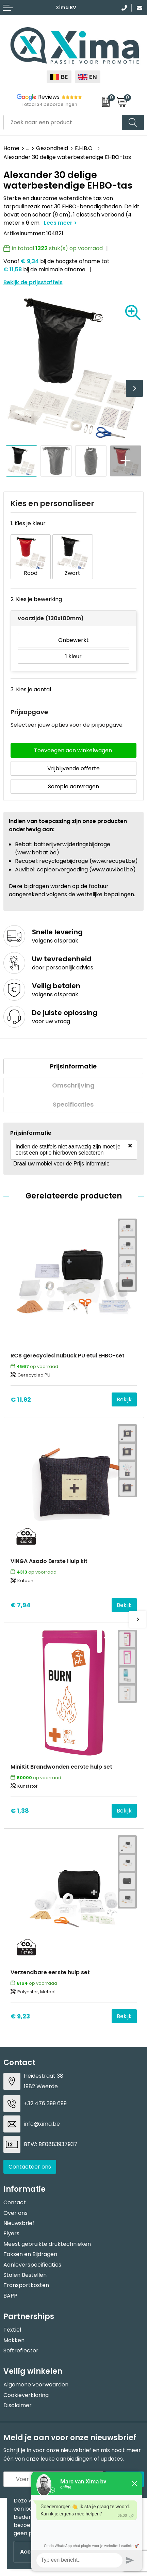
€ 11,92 (21, 1399)
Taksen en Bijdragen (30, 2254)
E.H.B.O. (85, 148)
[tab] (73, 1066)
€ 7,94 (21, 1605)
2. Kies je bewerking (36, 599)
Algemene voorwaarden (35, 2384)
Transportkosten (26, 2285)
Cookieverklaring (26, 2395)
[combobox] (62, 122)
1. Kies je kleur (28, 523)
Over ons (15, 2213)
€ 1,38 (20, 1811)
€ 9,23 (20, 2016)
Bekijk (124, 1399)
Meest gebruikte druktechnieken (47, 2244)
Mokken (13, 2340)
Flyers (11, 2233)
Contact (14, 2202)
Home (11, 148)
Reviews (49, 97)
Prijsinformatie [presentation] (73, 1066)
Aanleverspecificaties (32, 2265)
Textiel (12, 2330)
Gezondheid (52, 148)
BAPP (10, 2296)
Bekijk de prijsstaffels (33, 282)
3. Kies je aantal (31, 689)
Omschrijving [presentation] (73, 1085)
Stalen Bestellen (25, 2275)
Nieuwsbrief (18, 2223)
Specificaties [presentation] (73, 1104)
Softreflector (20, 2350)
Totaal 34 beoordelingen (49, 104)
